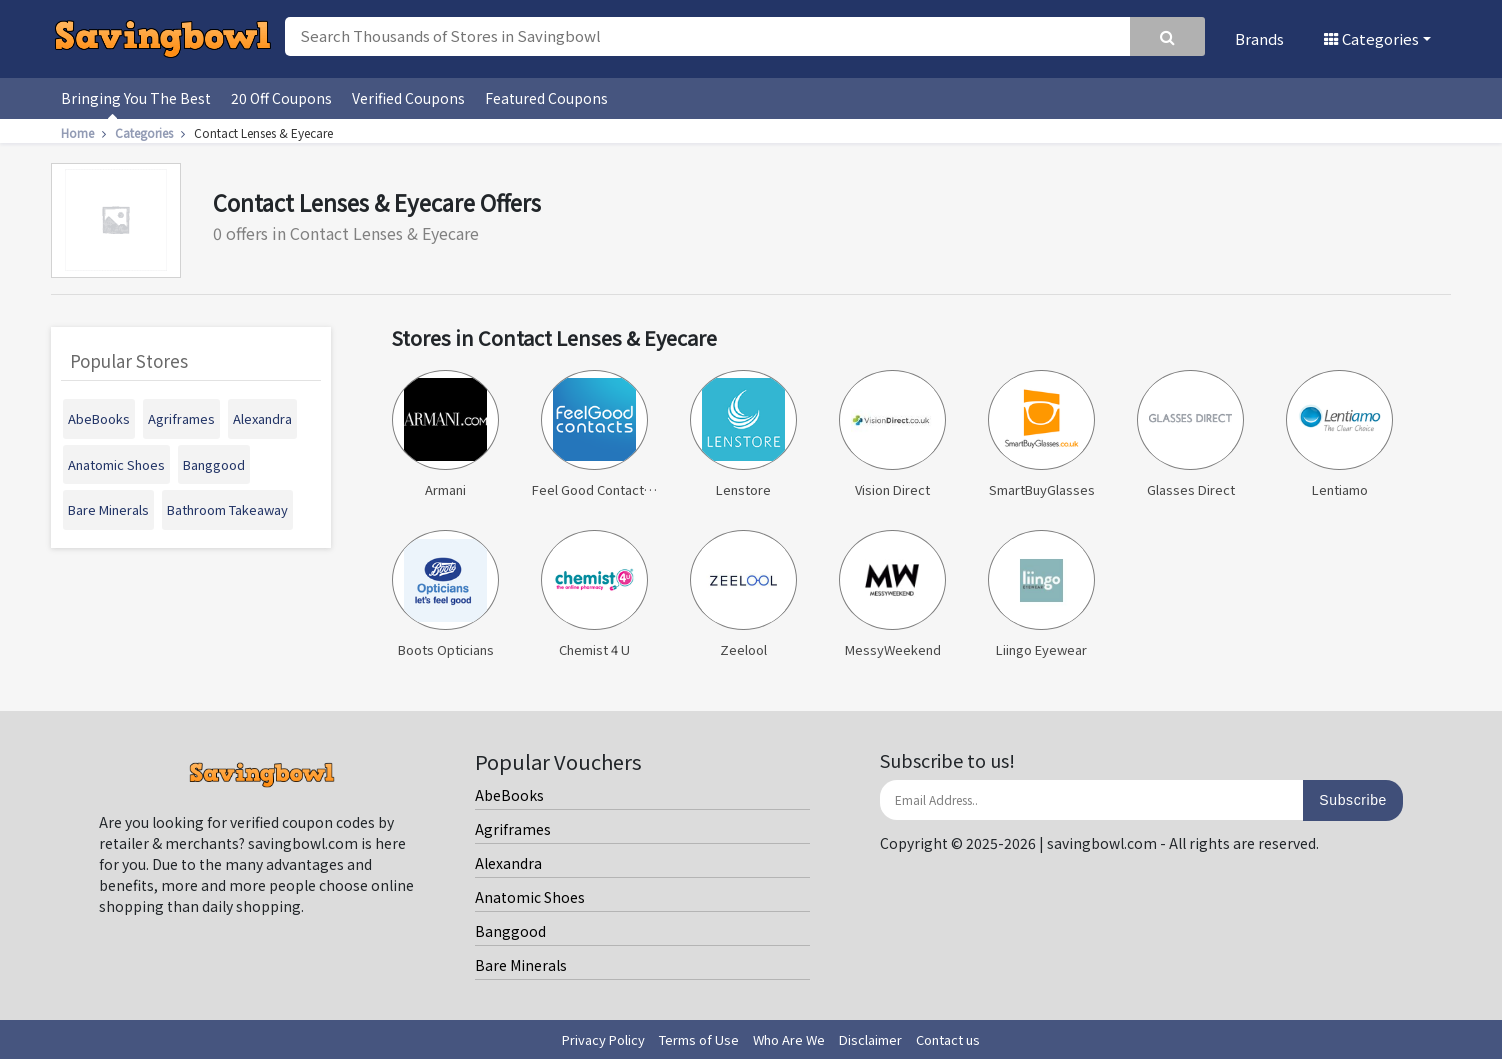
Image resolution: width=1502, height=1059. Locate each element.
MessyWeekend (892, 594)
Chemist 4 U (594, 594)
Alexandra (508, 863)
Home (86, 132)
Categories (1371, 38)
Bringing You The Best (136, 98)
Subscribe (1353, 800)
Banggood (510, 931)
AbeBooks (509, 795)
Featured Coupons (546, 98)
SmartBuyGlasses (1041, 434)
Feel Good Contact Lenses (594, 434)
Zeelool (743, 594)
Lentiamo (1339, 434)
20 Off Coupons (281, 98)
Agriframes (513, 829)
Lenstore (743, 434)
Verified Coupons (408, 98)
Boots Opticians (445, 594)
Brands (1259, 38)
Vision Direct (892, 434)
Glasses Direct (1190, 434)
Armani (445, 434)
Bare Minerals (521, 965)
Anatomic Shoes (530, 897)
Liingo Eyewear (1041, 594)
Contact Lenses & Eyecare (263, 132)
